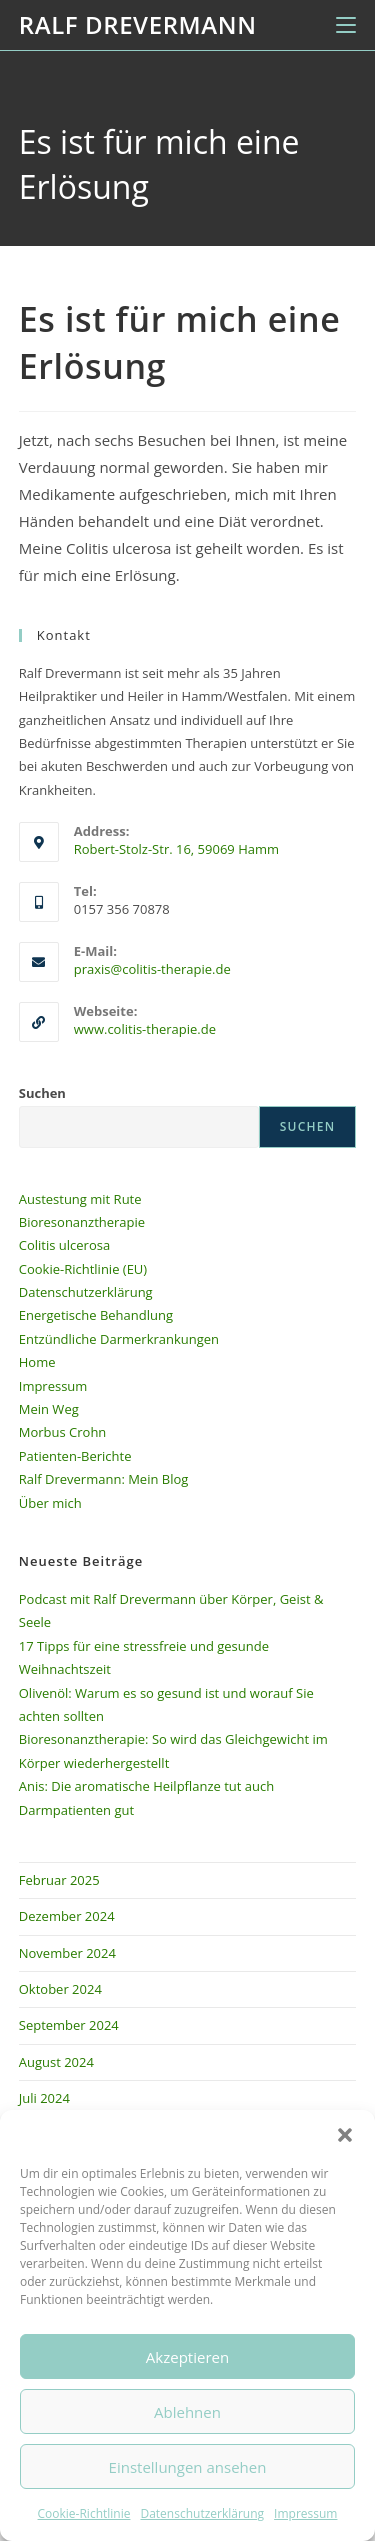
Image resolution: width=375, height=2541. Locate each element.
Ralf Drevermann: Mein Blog (104, 1479)
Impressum (305, 2513)
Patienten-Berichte (75, 1456)
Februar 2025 (59, 1880)
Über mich (50, 1503)
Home (37, 1362)
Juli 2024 (44, 2098)
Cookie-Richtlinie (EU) (83, 1269)
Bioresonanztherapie (82, 1222)
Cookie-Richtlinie (84, 2513)
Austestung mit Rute (80, 1199)
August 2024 (56, 2062)
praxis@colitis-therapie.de (152, 969)
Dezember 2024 (67, 1916)
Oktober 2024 (60, 1989)
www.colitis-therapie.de (145, 1029)
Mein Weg (49, 1409)
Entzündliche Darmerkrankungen (119, 1339)
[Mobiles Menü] (346, 25)
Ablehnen (187, 2412)
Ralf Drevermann (138, 24)
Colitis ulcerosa (64, 1245)
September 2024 (69, 2025)
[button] (345, 2135)
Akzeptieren (187, 2357)
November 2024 (67, 1953)
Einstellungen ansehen (188, 2467)
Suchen (42, 1093)
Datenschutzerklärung (202, 2513)
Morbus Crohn (63, 1432)
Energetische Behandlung (96, 1315)
